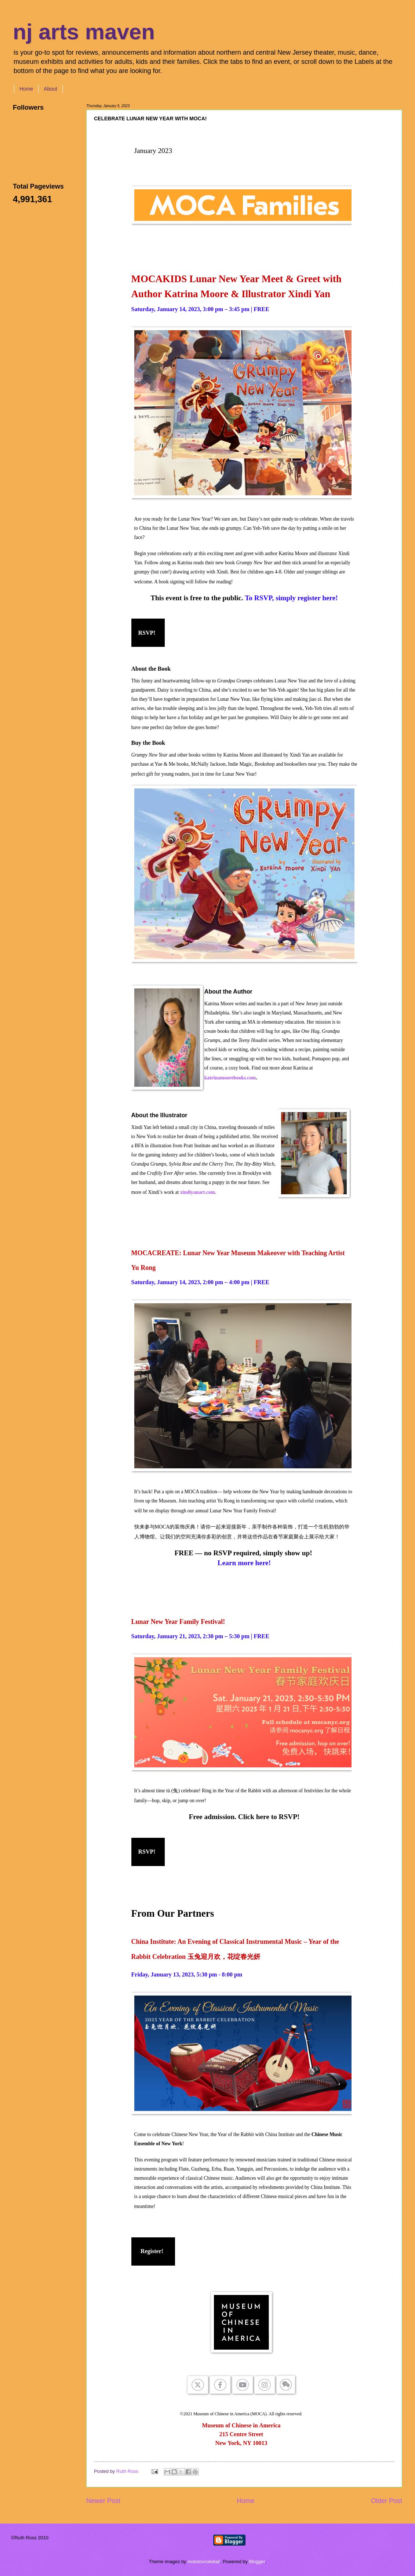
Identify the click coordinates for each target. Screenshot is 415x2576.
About (50, 89)
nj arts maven (84, 31)
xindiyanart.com (197, 1192)
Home (26, 89)
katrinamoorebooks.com (230, 1078)
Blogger (257, 2561)
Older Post (386, 2500)
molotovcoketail (204, 2561)
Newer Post (103, 2500)
